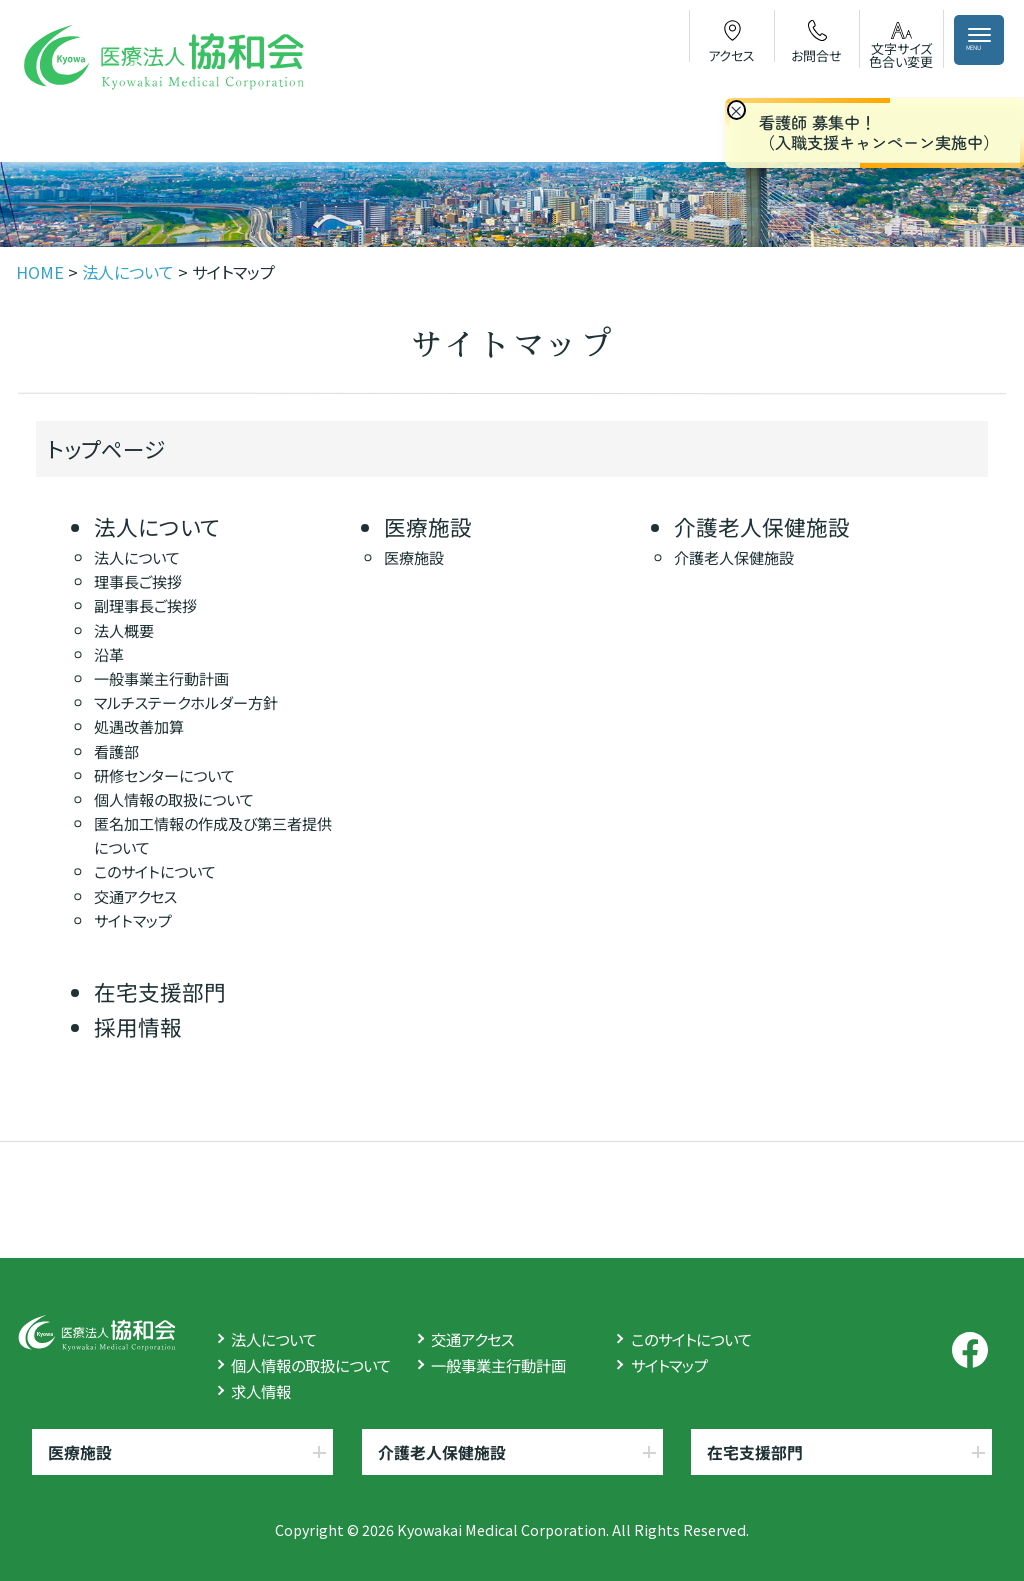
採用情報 (138, 1026)
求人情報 (261, 1391)
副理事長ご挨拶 (145, 605)
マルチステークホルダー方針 (186, 702)
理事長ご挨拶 (138, 581)
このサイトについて (154, 871)
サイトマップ (132, 920)
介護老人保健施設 (762, 526)
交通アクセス (134, 895)
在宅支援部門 (160, 991)
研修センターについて (164, 774)
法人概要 (124, 629)
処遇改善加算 (139, 726)
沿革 (109, 654)
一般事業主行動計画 (161, 678)
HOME (40, 272)
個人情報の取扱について (174, 799)
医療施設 (428, 526)
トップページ (106, 448)
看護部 (116, 750)
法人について (157, 526)
